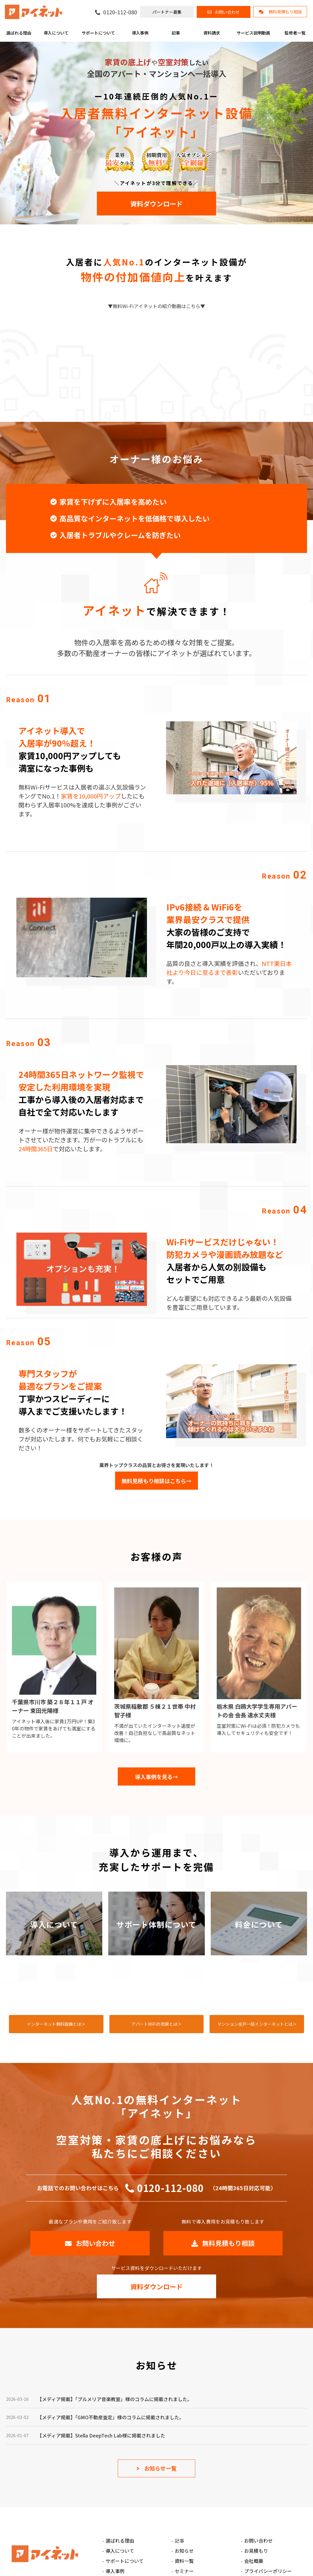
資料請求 (211, 33)
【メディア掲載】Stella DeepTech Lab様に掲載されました (101, 2435)
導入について (56, 33)
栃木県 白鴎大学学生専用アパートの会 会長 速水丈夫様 (257, 1710)
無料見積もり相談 (285, 12)
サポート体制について (156, 1923)
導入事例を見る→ (156, 1776)
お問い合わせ (227, 12)
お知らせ (184, 2550)
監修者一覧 (295, 33)
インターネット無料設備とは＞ (56, 2024)
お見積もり (256, 2550)
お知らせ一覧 (160, 2468)
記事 (176, 33)
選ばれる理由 (18, 33)
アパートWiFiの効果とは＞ (156, 2024)
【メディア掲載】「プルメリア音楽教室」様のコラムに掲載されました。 (114, 2399)
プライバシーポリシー (268, 2571)
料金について (259, 1923)
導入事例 (140, 33)
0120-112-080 (120, 12)
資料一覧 (184, 2560)
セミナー (184, 2571)
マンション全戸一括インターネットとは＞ (257, 2024)
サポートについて (98, 33)
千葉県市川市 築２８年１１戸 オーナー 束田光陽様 (53, 1706)
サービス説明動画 (253, 33)
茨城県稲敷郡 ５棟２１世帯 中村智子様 (155, 1710)
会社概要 (253, 2560)
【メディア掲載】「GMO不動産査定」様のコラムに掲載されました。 (110, 2417)
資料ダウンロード (156, 203)
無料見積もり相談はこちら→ (156, 1481)
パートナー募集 (167, 12)
